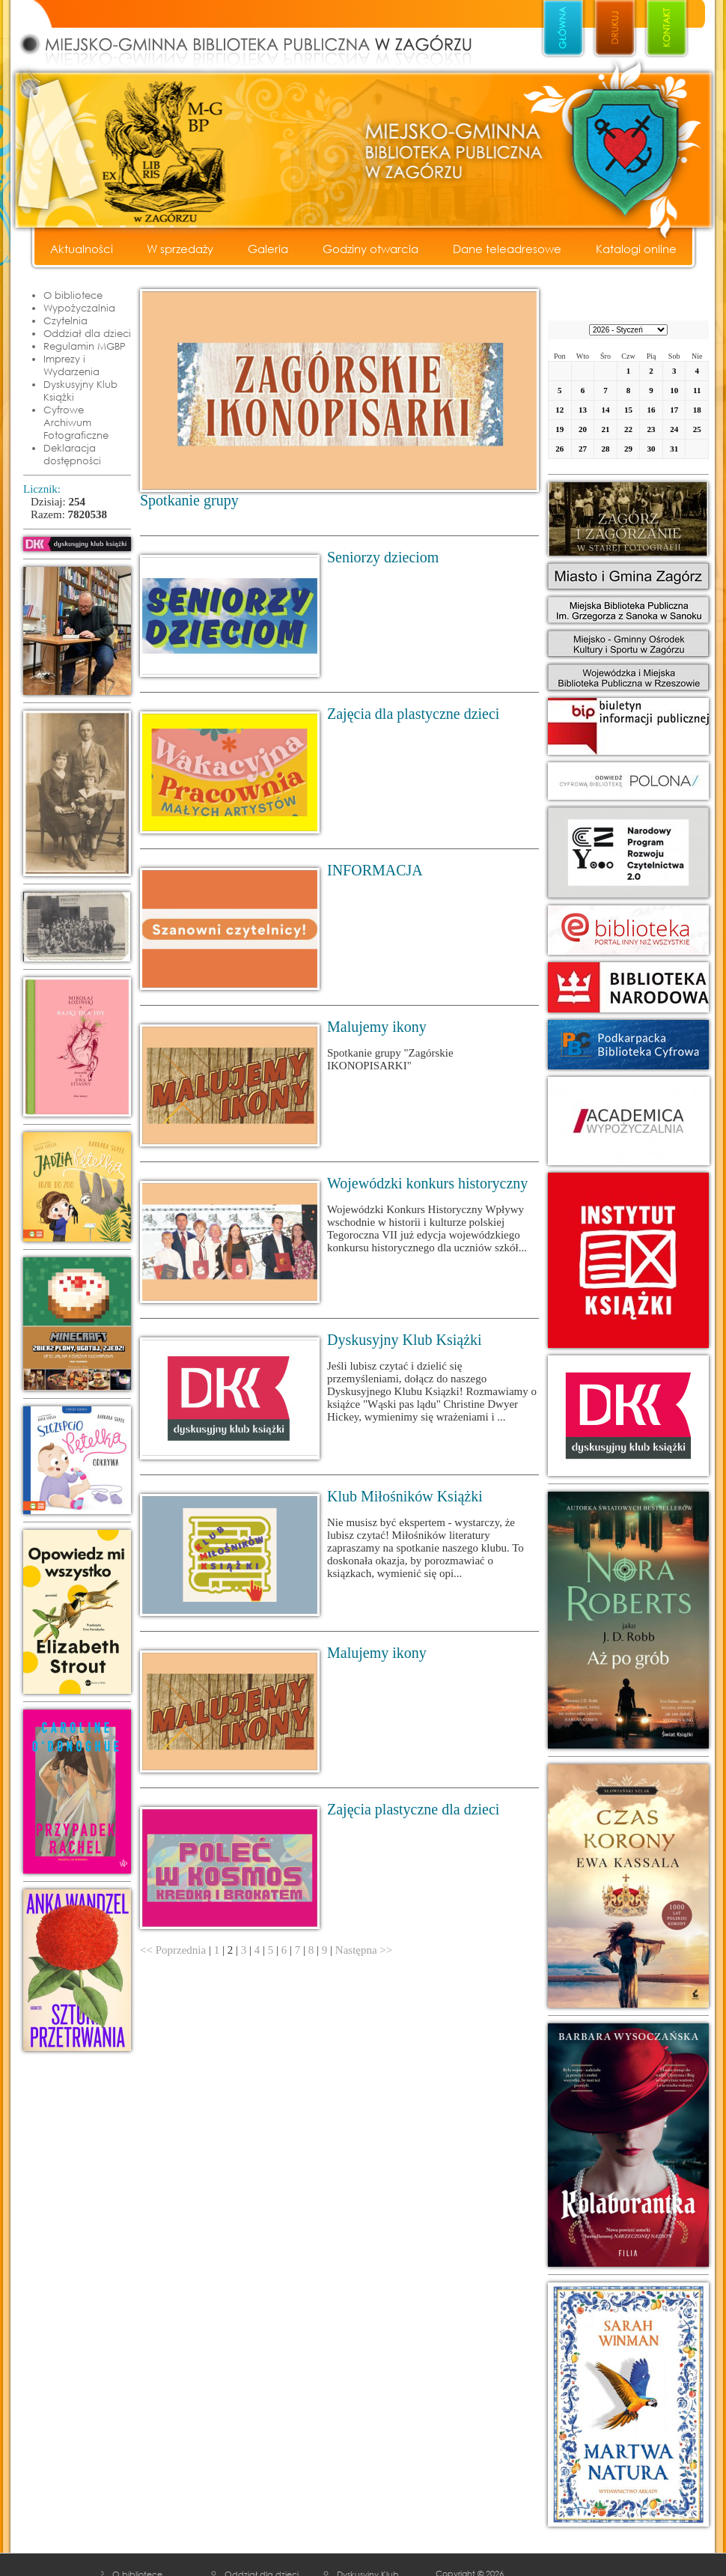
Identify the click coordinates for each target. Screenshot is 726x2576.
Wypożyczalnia (79, 308)
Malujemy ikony (377, 1026)
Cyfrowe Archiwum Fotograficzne (76, 422)
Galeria (268, 248)
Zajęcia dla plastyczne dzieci (413, 713)
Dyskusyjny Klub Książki (80, 390)
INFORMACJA (375, 870)
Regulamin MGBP (84, 346)
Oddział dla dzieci (87, 333)
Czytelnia (65, 320)
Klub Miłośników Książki (405, 1496)
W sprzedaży (180, 248)
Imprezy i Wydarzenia (71, 365)
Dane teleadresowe (507, 248)
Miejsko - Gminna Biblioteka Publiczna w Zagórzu (262, 34)
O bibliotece (73, 295)
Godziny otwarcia (370, 248)
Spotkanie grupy (189, 500)
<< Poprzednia (173, 1950)
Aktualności (81, 248)
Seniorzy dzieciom (383, 557)
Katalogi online (636, 248)
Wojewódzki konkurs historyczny (427, 1183)
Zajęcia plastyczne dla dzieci (413, 1809)
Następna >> (363, 1950)
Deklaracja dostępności (72, 454)
